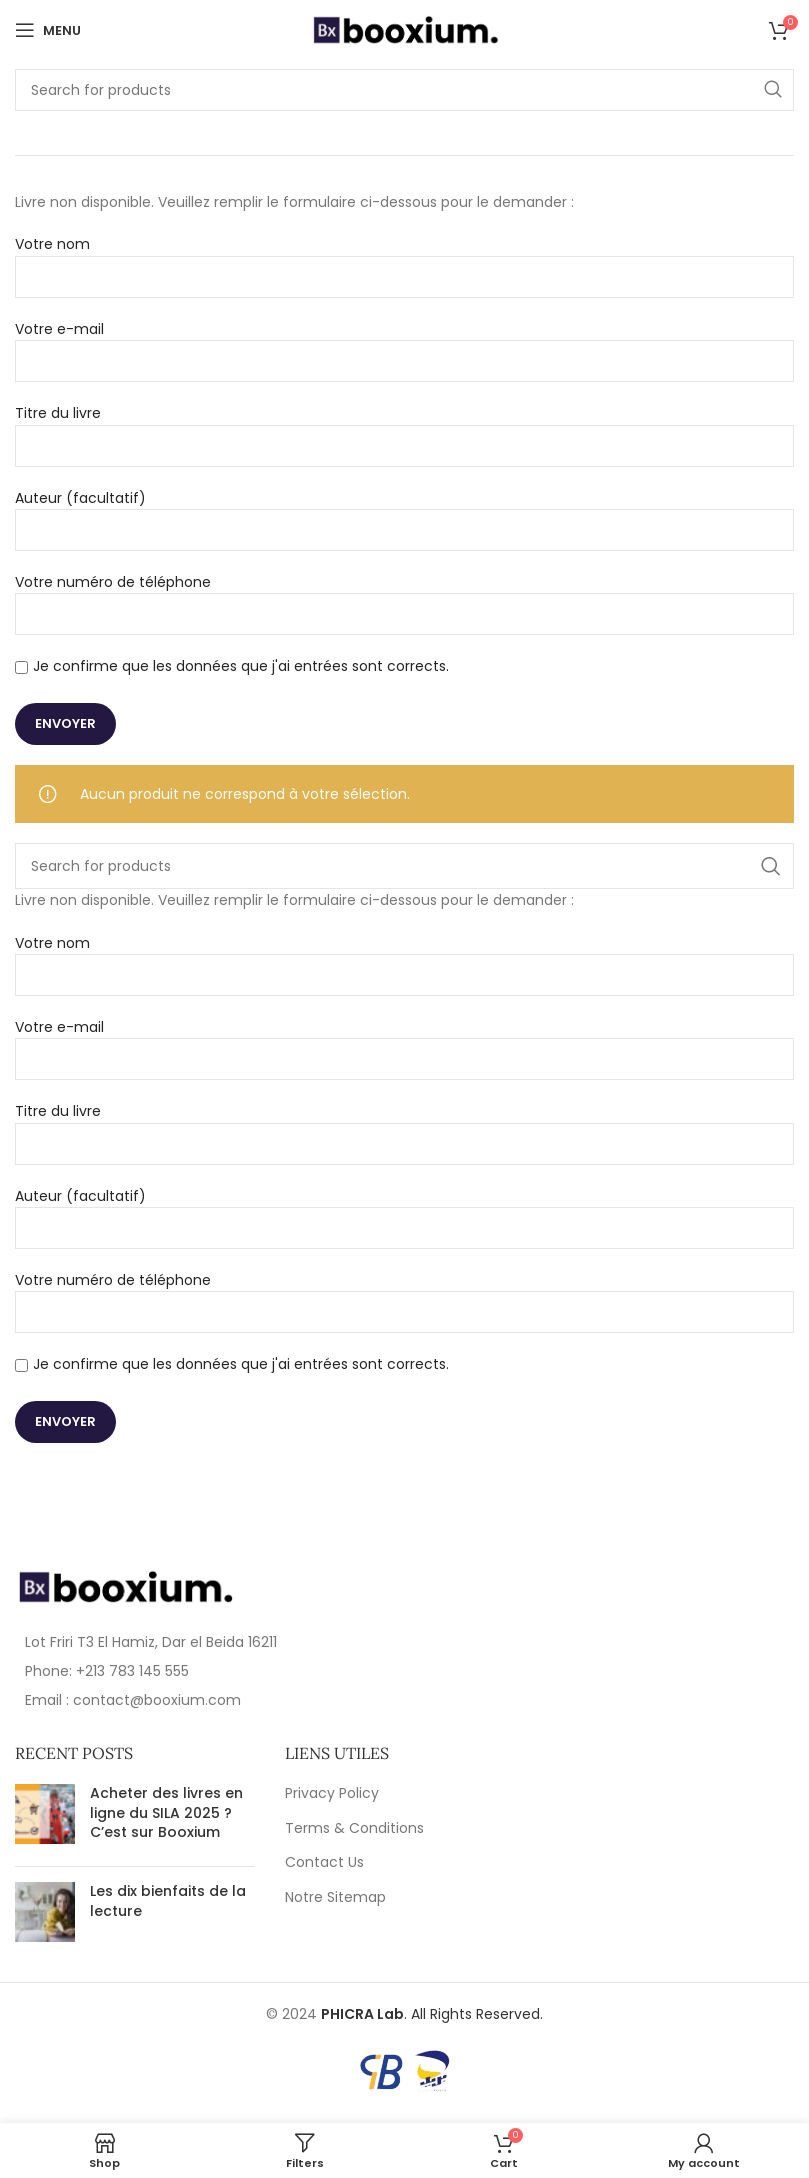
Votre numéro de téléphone (404, 597)
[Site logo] (405, 29)
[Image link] (125, 1586)
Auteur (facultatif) (404, 513)
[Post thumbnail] (45, 1817)
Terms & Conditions (354, 1828)
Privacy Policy (332, 1793)
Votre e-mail (404, 344)
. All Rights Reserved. (432, 2014)
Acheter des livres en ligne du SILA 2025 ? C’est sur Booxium (166, 1812)
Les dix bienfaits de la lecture (168, 1901)
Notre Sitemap (335, 1897)
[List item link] (202, 1671)
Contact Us (324, 1862)
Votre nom (404, 259)
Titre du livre (404, 428)
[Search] (404, 90)
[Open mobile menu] (48, 30)
